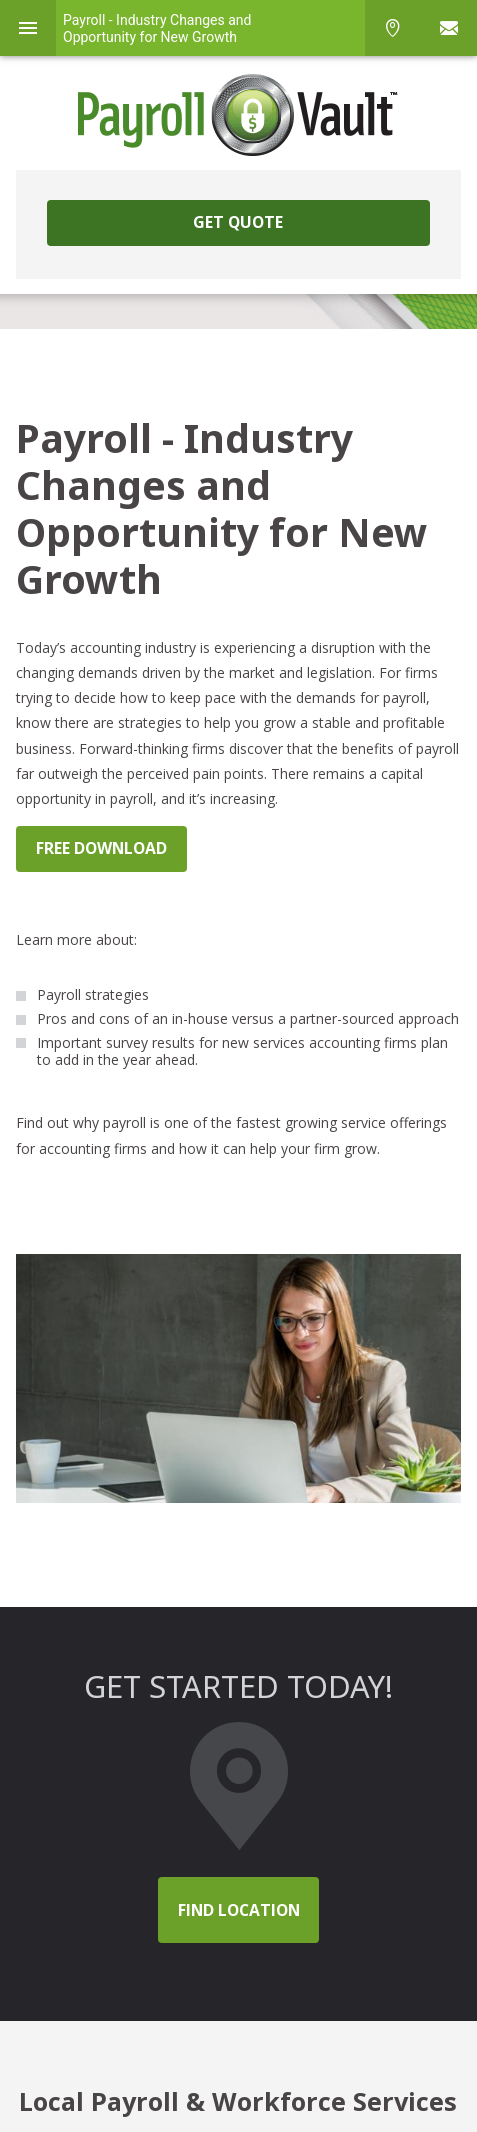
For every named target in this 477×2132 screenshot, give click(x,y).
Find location (239, 1910)
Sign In (449, 28)
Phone (393, 28)
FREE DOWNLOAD (101, 848)
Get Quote (238, 222)
